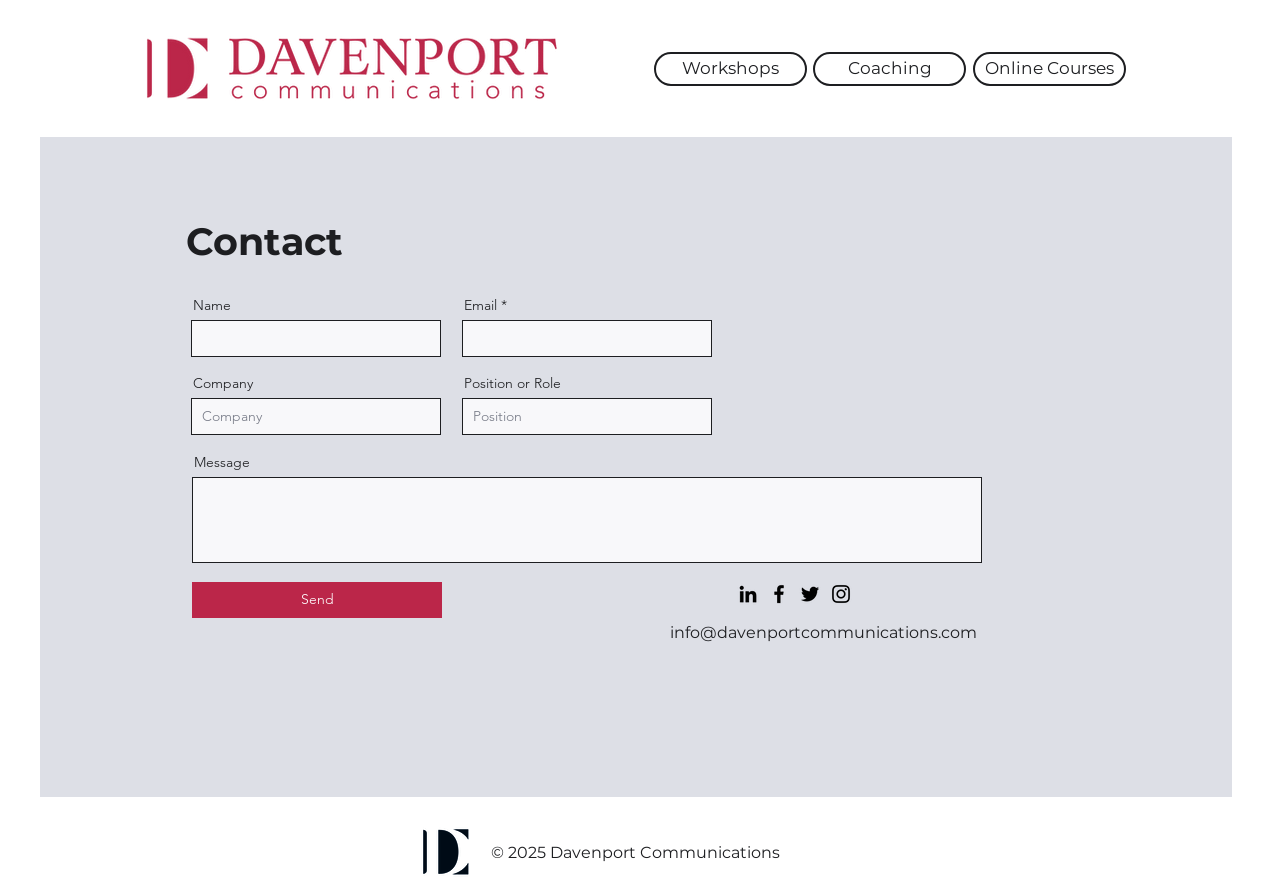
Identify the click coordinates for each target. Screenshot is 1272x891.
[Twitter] (810, 594)
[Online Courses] (1049, 69)
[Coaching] (889, 69)
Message (222, 462)
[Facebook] (779, 594)
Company (223, 383)
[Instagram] (841, 594)
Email (480, 305)
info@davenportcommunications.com (823, 632)
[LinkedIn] (748, 594)
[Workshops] (730, 69)
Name (212, 305)
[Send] (317, 600)
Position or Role (512, 383)
